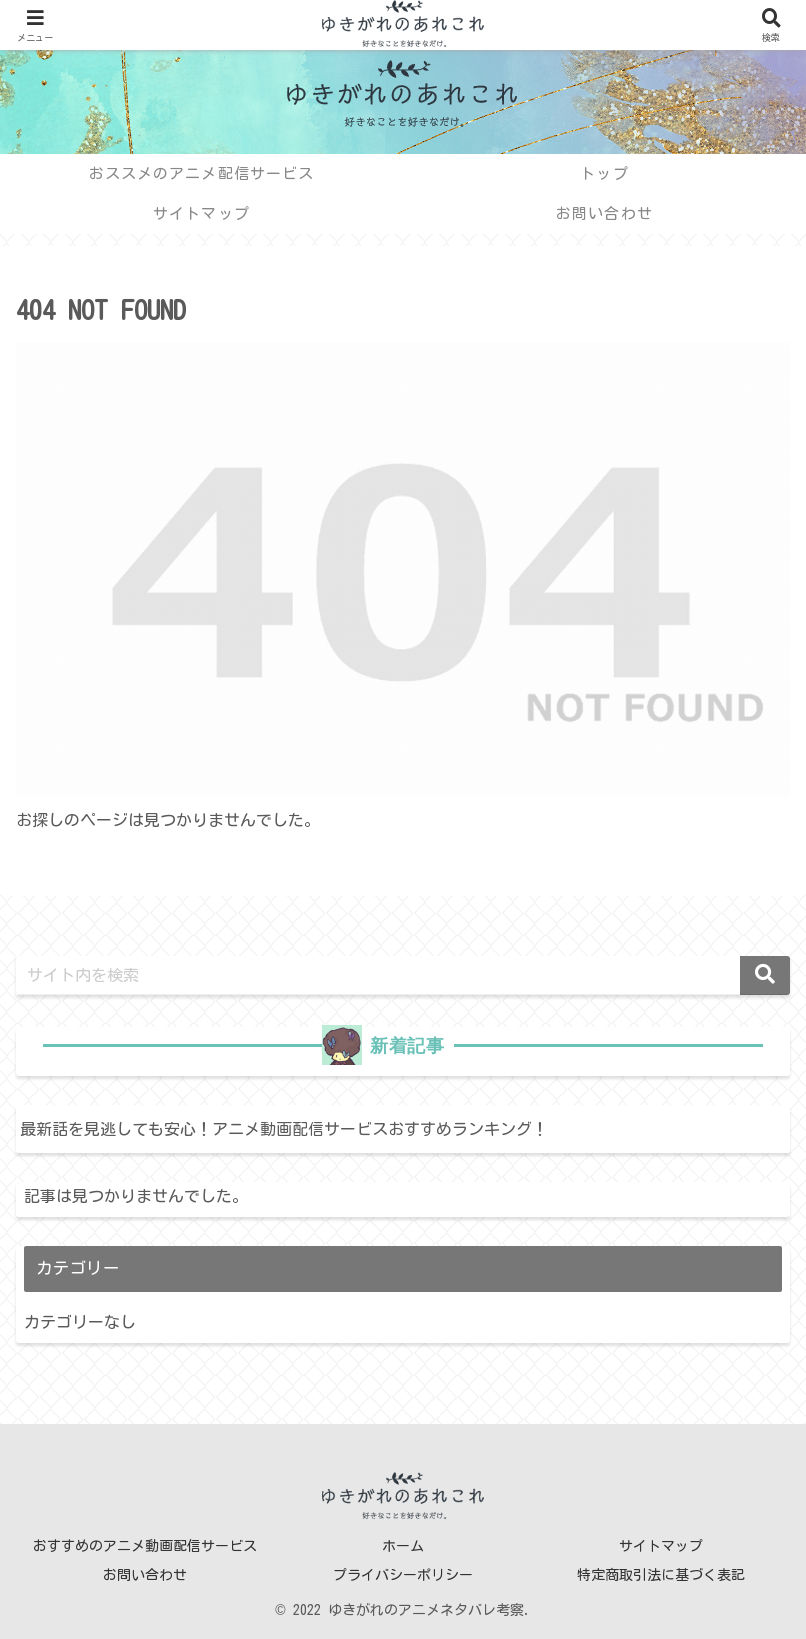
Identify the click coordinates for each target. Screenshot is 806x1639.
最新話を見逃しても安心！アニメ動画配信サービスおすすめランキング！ (284, 1129)
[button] (765, 975)
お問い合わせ (145, 1575)
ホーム (403, 1546)
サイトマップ (661, 1546)
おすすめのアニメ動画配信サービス (145, 1546)
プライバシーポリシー (403, 1575)
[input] (403, 975)
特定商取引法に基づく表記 (661, 1575)
